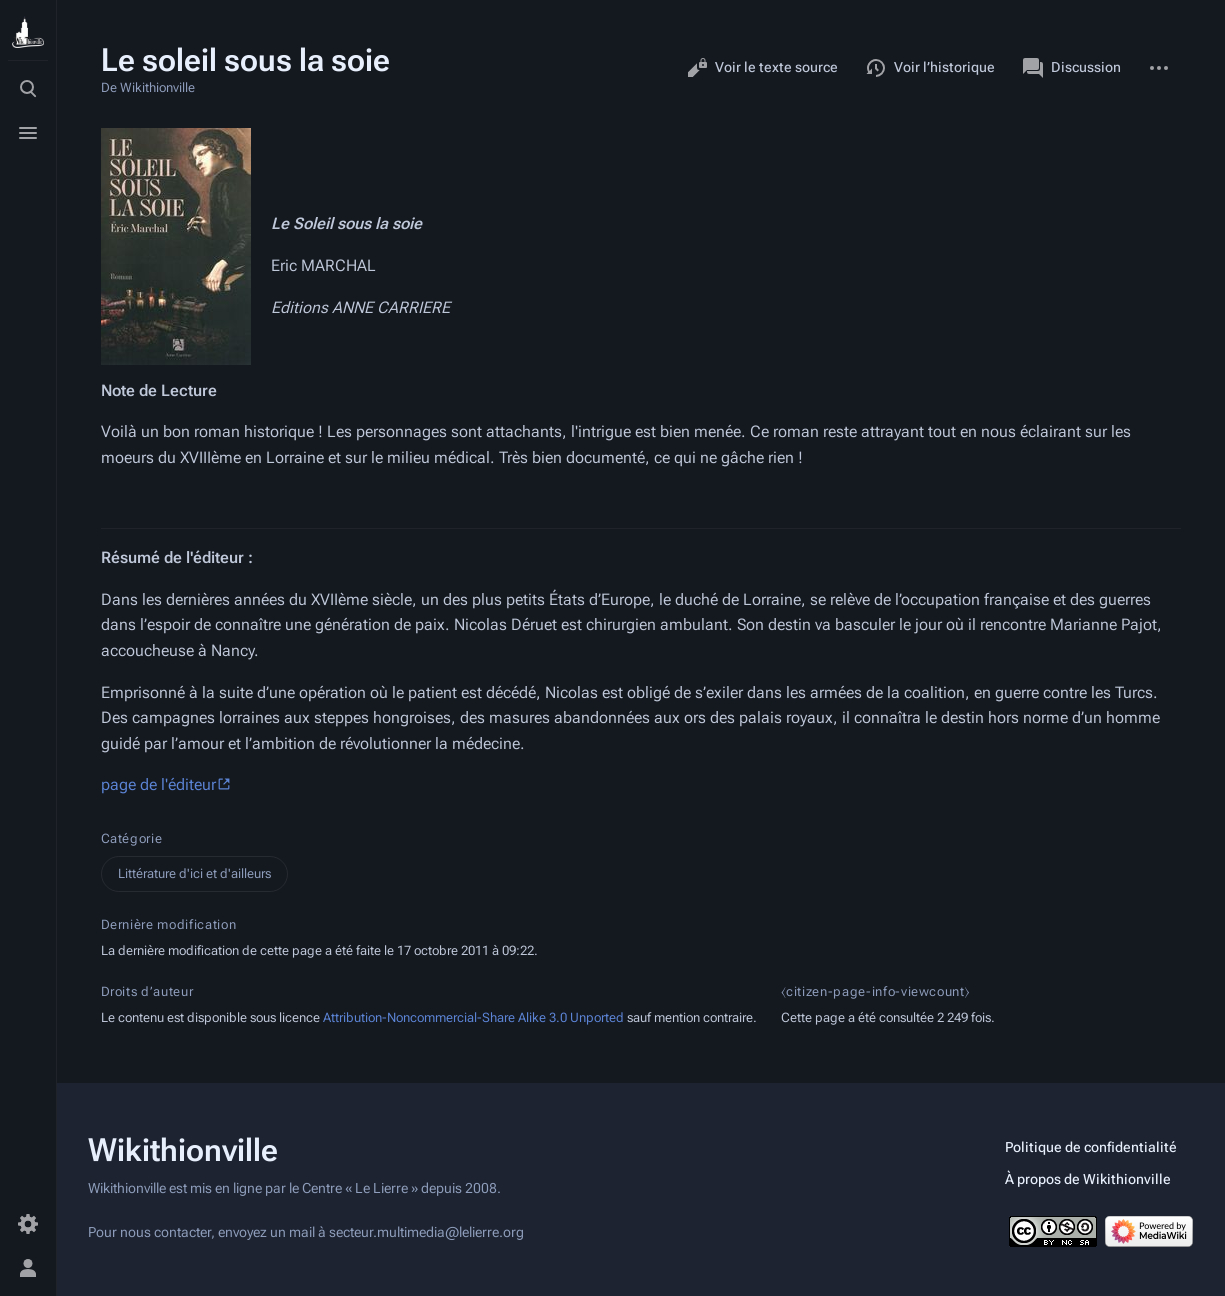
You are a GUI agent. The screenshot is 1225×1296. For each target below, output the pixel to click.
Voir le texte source (762, 68)
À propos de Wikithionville (1088, 1179)
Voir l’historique (930, 68)
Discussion (1072, 68)
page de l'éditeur (158, 784)
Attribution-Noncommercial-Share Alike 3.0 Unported (473, 1017)
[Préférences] (28, 1224)
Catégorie (132, 838)
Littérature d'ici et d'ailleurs (194, 873)
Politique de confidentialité (1091, 1147)
